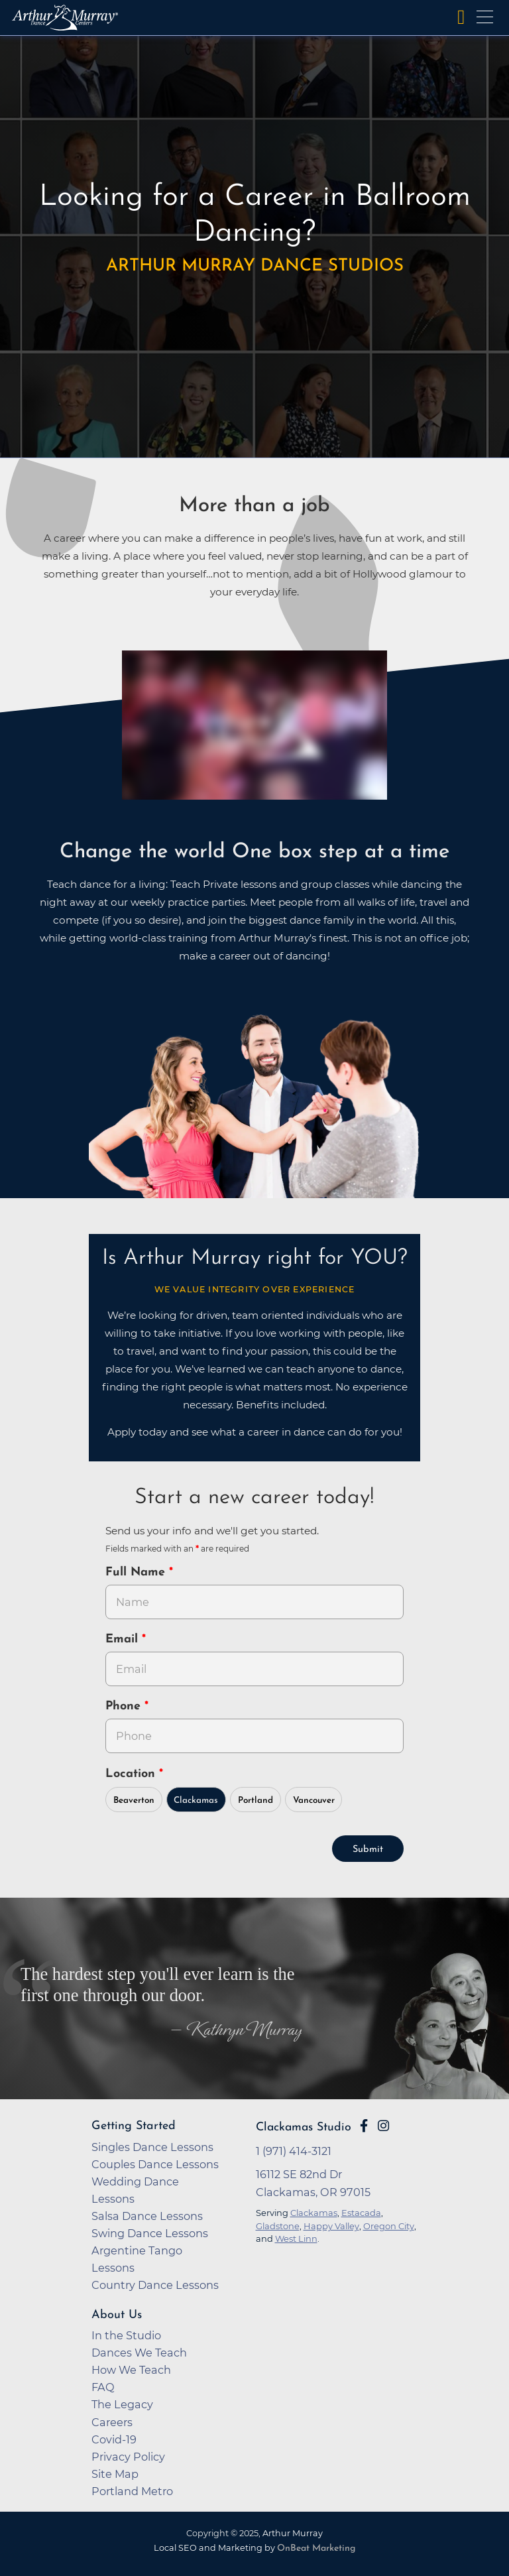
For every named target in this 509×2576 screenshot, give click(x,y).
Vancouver (314, 1800)
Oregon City (388, 2226)
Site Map (115, 2474)
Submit (368, 1850)
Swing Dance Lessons (149, 2233)
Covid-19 (114, 2439)
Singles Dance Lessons (152, 2147)
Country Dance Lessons (155, 2285)
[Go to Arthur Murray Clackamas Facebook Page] (364, 2126)
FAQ (103, 2387)
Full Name (137, 1572)
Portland (255, 1800)
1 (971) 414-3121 (293, 2151)
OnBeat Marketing (316, 2548)
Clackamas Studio (303, 2127)
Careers (112, 2422)
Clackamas (196, 1800)
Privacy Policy (128, 2456)
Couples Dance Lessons (155, 2164)
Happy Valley (331, 2226)
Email (123, 1639)
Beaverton (133, 1800)
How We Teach (131, 2369)
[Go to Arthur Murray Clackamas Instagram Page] (383, 2126)
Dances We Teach (139, 2352)
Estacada (361, 2212)
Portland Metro (132, 2491)
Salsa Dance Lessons (147, 2216)
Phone (124, 1706)
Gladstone (278, 2226)
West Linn (296, 2238)
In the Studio (126, 2335)
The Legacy (122, 2404)
